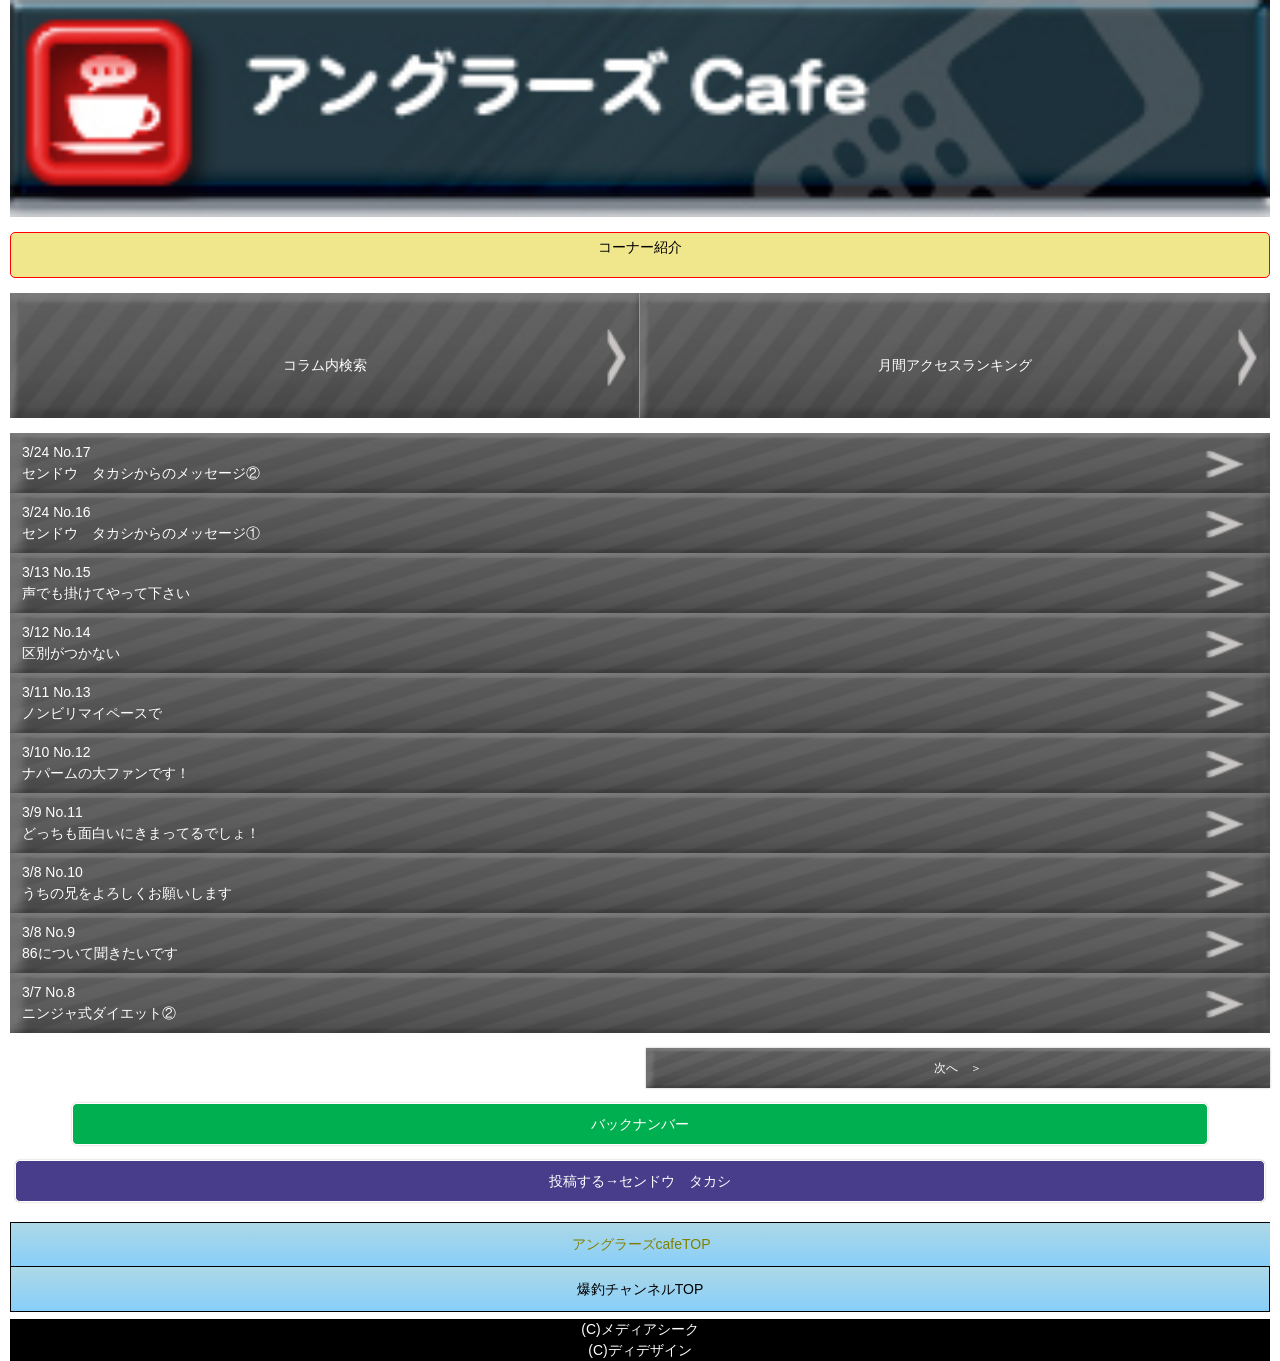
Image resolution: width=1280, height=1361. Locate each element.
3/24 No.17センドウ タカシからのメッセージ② (141, 462)
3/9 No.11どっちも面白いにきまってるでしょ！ (141, 822)
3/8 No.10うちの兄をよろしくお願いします (127, 882)
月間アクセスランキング (955, 365)
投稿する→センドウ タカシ (640, 1181)
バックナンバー (640, 1124)
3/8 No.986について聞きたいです (100, 942)
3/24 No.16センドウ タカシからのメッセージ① (141, 522)
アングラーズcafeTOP (641, 1244)
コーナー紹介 (640, 247)
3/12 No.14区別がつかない (71, 642)
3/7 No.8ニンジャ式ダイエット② (99, 1002)
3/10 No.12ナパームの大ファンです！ (106, 762)
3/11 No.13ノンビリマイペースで (92, 702)
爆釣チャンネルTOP (640, 1289)
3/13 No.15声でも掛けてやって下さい (106, 582)
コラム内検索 (325, 365)
